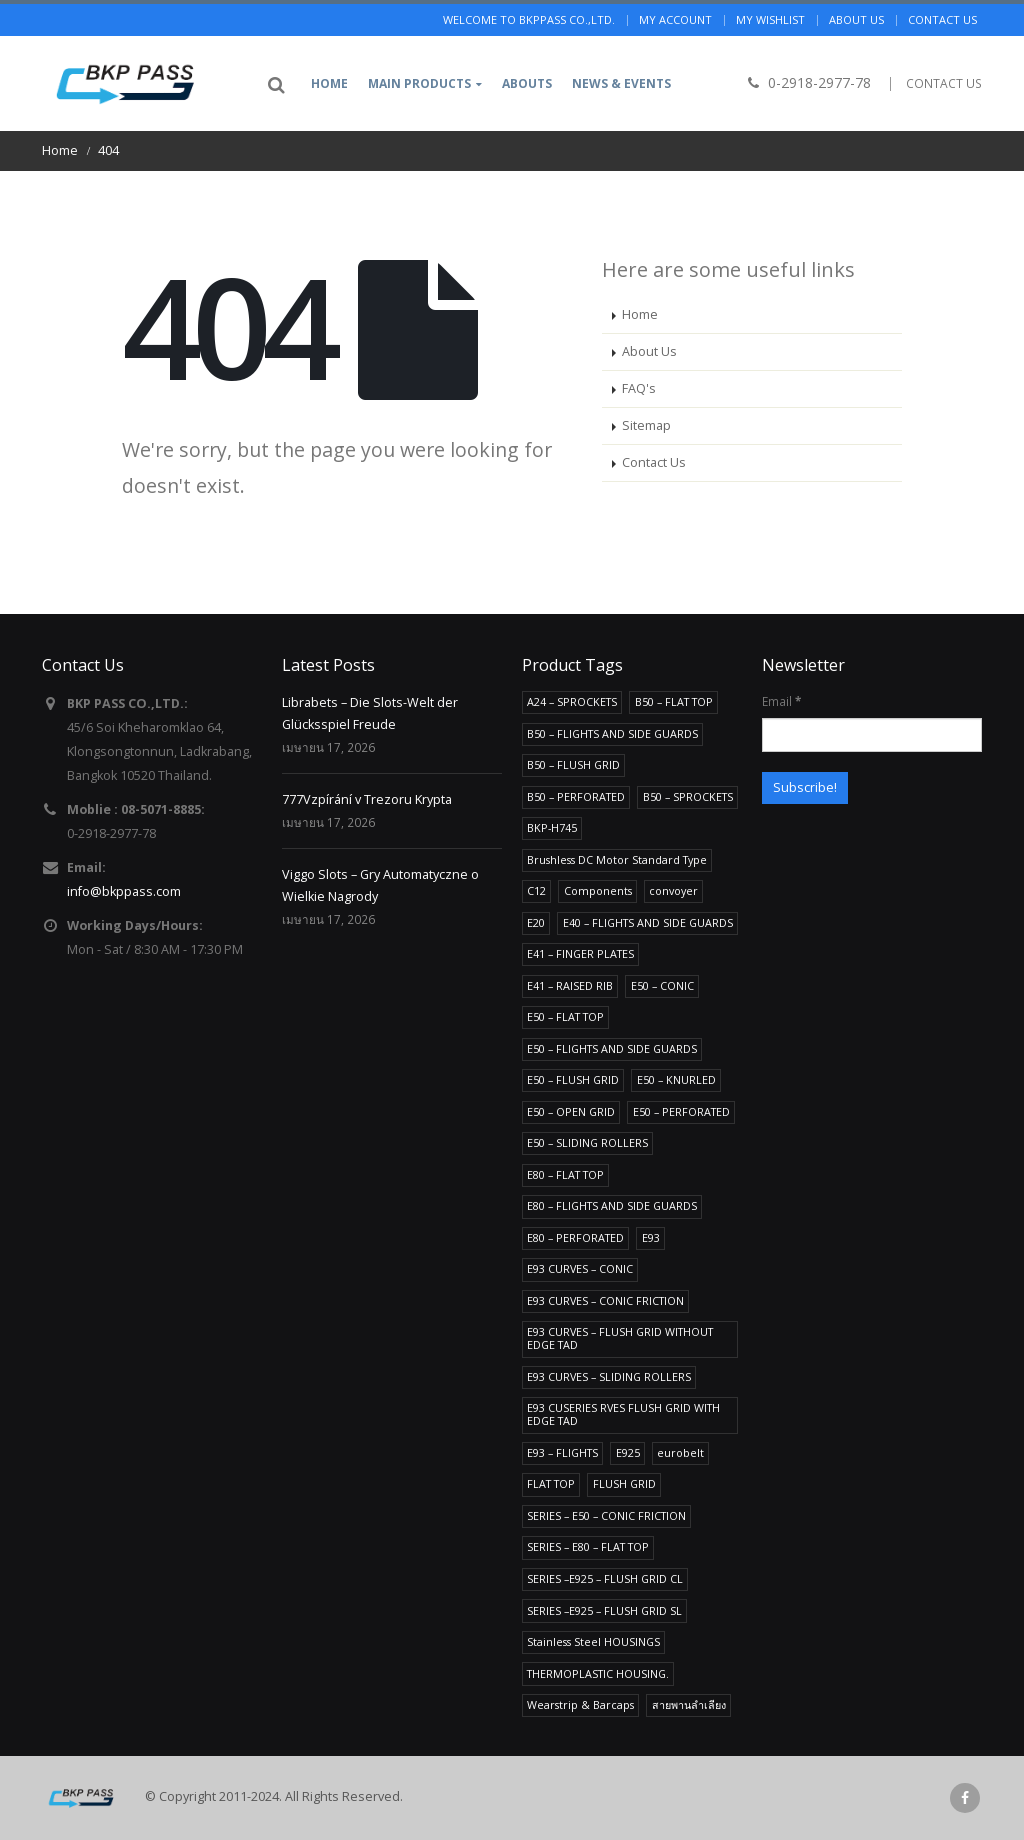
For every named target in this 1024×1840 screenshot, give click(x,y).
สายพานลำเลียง (689, 1704)
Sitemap (646, 425)
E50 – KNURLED (676, 1079)
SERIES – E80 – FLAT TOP (588, 1546)
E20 (536, 922)
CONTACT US (944, 83)
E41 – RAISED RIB (570, 985)
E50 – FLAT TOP (565, 1016)
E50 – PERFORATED (681, 1111)
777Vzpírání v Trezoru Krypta (367, 799)
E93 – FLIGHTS (562, 1452)
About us (856, 19)
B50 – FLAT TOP (674, 701)
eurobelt (680, 1452)
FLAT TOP (551, 1483)
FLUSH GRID (624, 1483)
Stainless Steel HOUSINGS (593, 1641)
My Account (675, 19)
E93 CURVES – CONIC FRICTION (605, 1300)
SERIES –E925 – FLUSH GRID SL (604, 1610)
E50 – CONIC (662, 985)
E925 (628, 1452)
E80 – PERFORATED (575, 1237)
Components (598, 890)
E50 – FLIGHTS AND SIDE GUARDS (612, 1048)
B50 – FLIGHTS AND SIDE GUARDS (612, 733)
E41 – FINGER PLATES (580, 953)
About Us (649, 351)
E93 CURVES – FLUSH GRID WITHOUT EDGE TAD (620, 1338)
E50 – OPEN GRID (571, 1111)
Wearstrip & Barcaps (580, 1704)
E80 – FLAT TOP (565, 1174)
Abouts (527, 83)
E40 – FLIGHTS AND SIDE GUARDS (648, 922)
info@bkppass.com (124, 891)
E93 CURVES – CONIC (580, 1268)
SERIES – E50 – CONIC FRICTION (606, 1515)
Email (781, 701)
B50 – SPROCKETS (688, 796)
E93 (651, 1237)
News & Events (621, 83)
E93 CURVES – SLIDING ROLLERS (609, 1376)
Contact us (942, 19)
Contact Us (654, 462)
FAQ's (639, 388)
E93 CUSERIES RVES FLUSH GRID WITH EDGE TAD (623, 1414)
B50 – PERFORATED (576, 796)
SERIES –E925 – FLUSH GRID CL (605, 1578)
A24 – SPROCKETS (572, 701)
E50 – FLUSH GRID (573, 1079)
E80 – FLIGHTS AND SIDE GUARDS (612, 1205)
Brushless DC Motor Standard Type (617, 859)
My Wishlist (770, 19)
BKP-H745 (552, 827)
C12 (536, 890)
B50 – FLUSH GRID (573, 764)
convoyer (673, 890)
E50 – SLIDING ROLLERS (587, 1142)
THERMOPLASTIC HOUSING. (598, 1673)
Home (329, 83)
